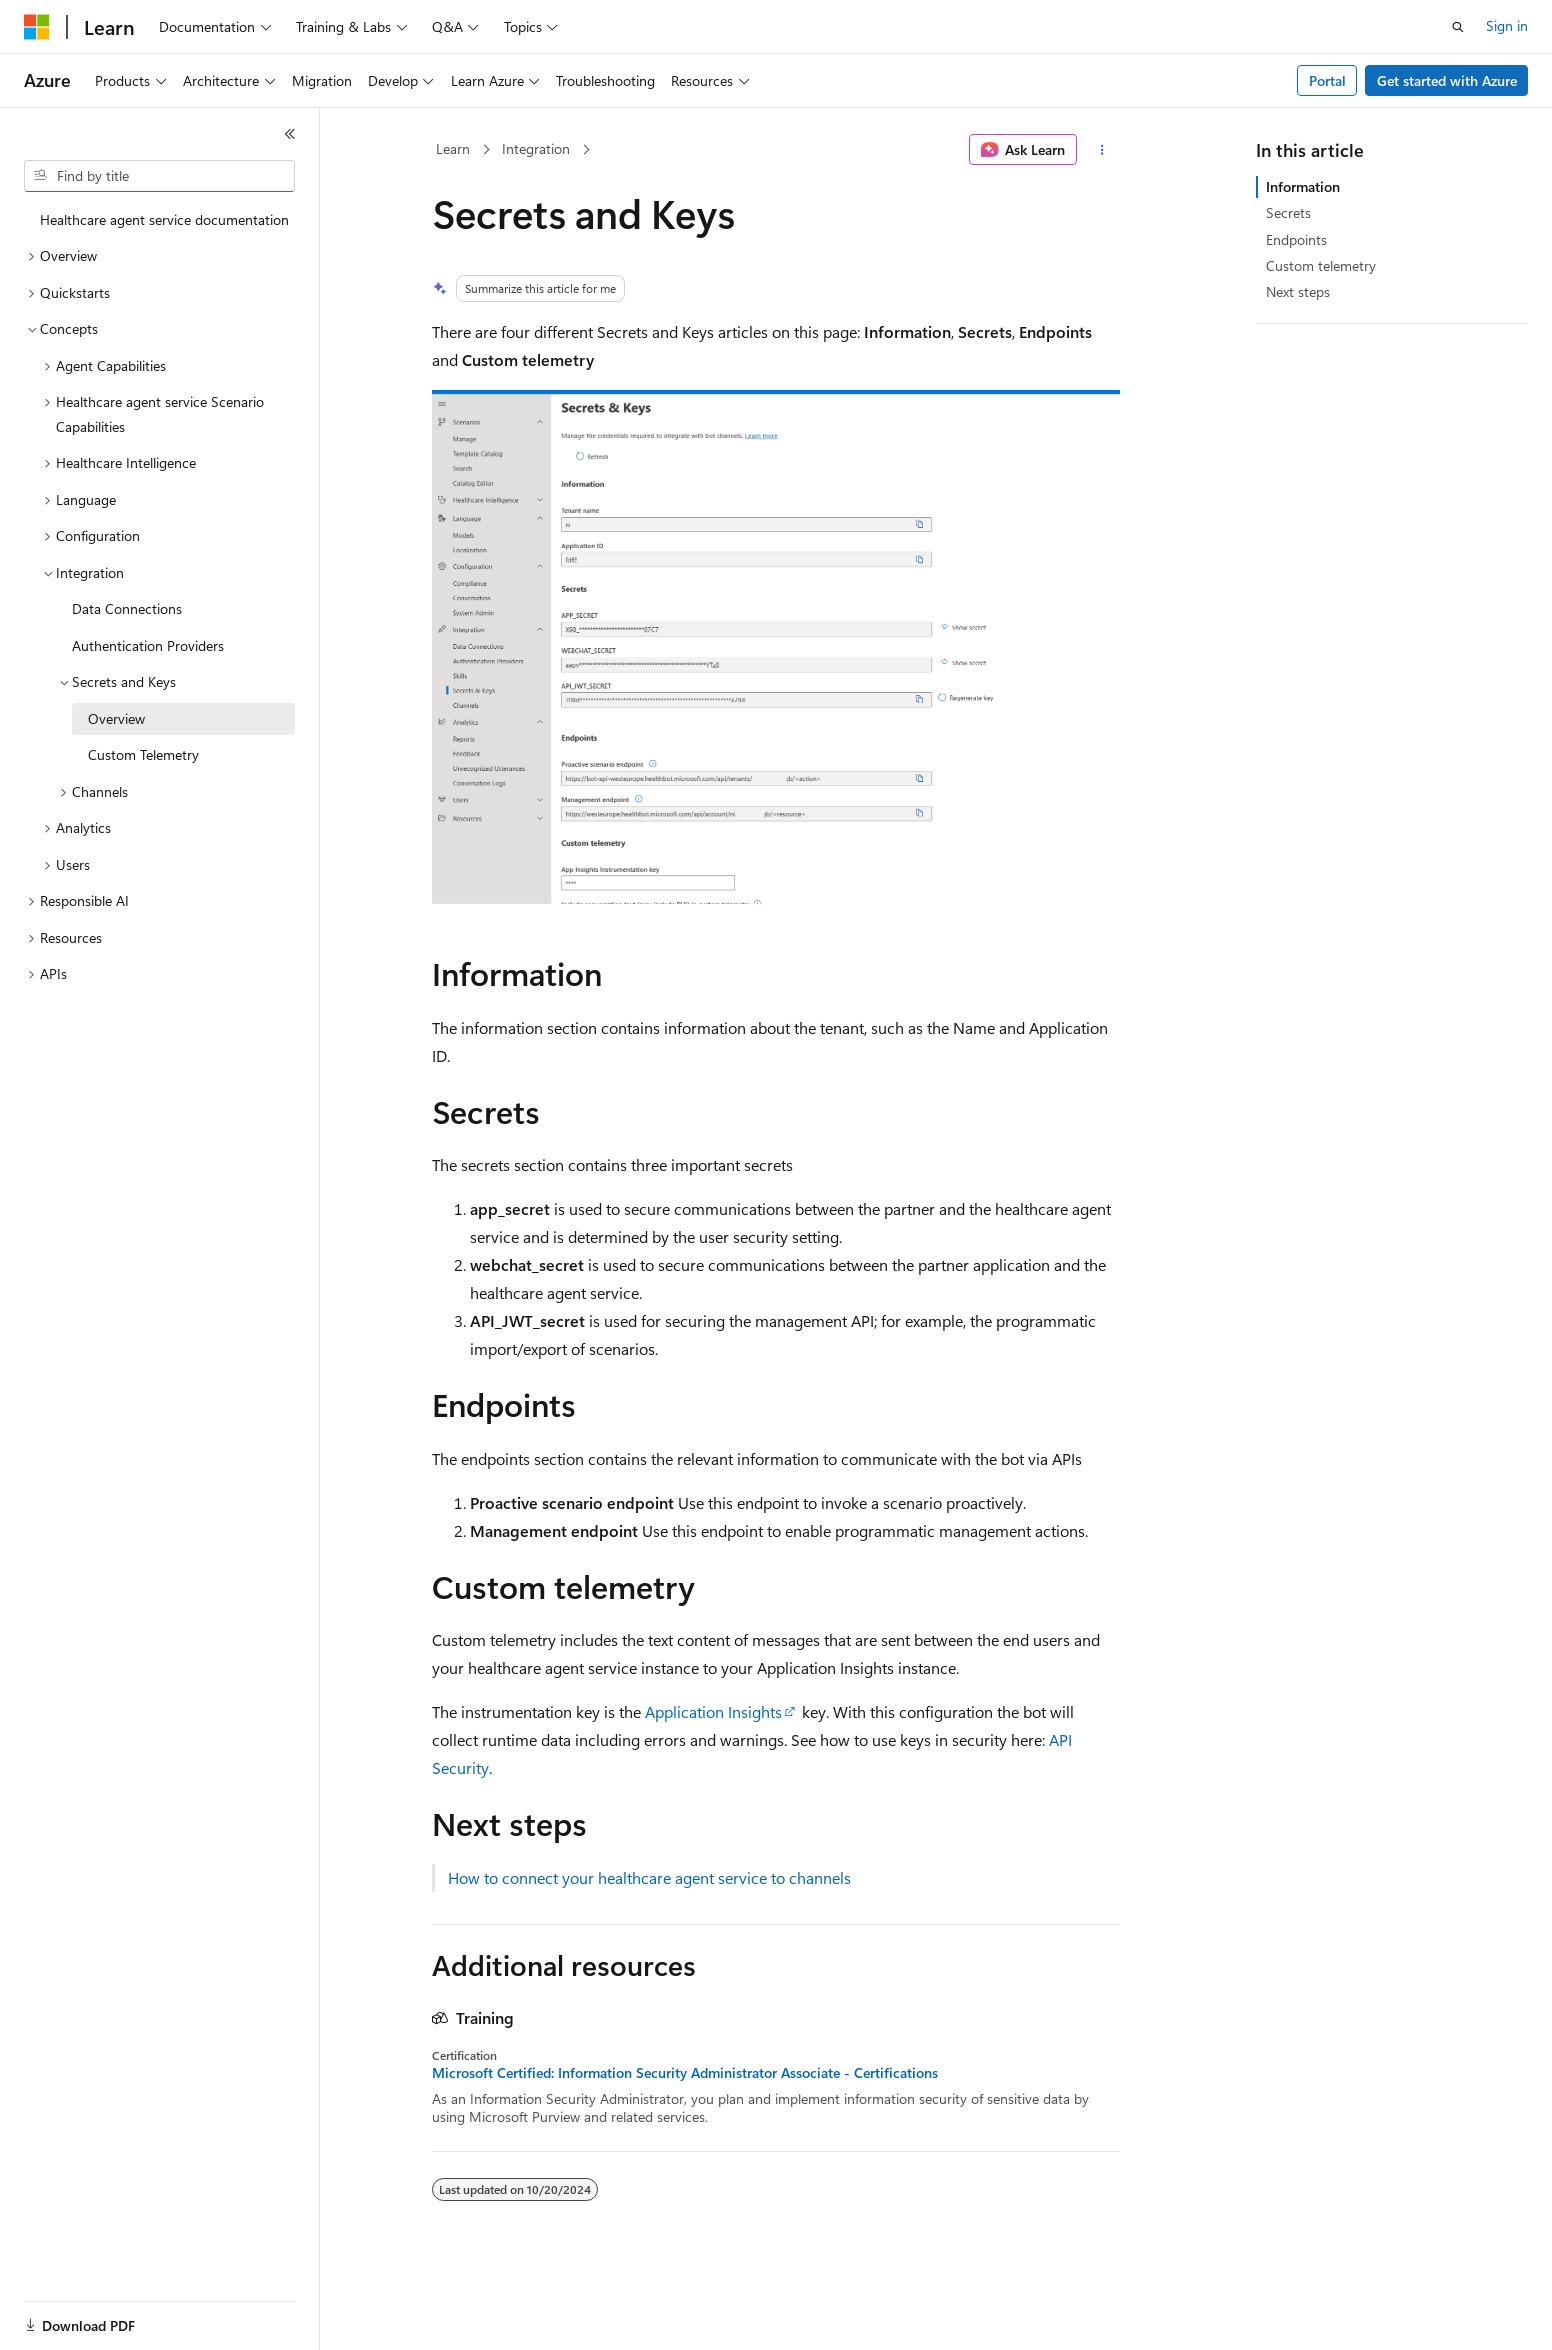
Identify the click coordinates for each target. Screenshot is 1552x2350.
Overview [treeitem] (116, 718)
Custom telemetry (1321, 265)
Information (1303, 186)
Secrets (1288, 212)
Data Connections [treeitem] (127, 608)
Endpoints (1296, 239)
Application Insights (713, 1711)
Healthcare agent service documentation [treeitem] (164, 219)
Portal (1327, 80)
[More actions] (1102, 150)
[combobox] (159, 176)
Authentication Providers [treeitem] (148, 645)
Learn (453, 148)
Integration (536, 148)
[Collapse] (290, 134)
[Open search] (1458, 27)
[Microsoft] (37, 27)
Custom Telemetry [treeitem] (143, 754)
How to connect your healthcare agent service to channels (649, 1877)
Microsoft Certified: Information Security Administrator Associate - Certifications (685, 2073)
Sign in (1507, 25)
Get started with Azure (1447, 80)
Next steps (1298, 291)
